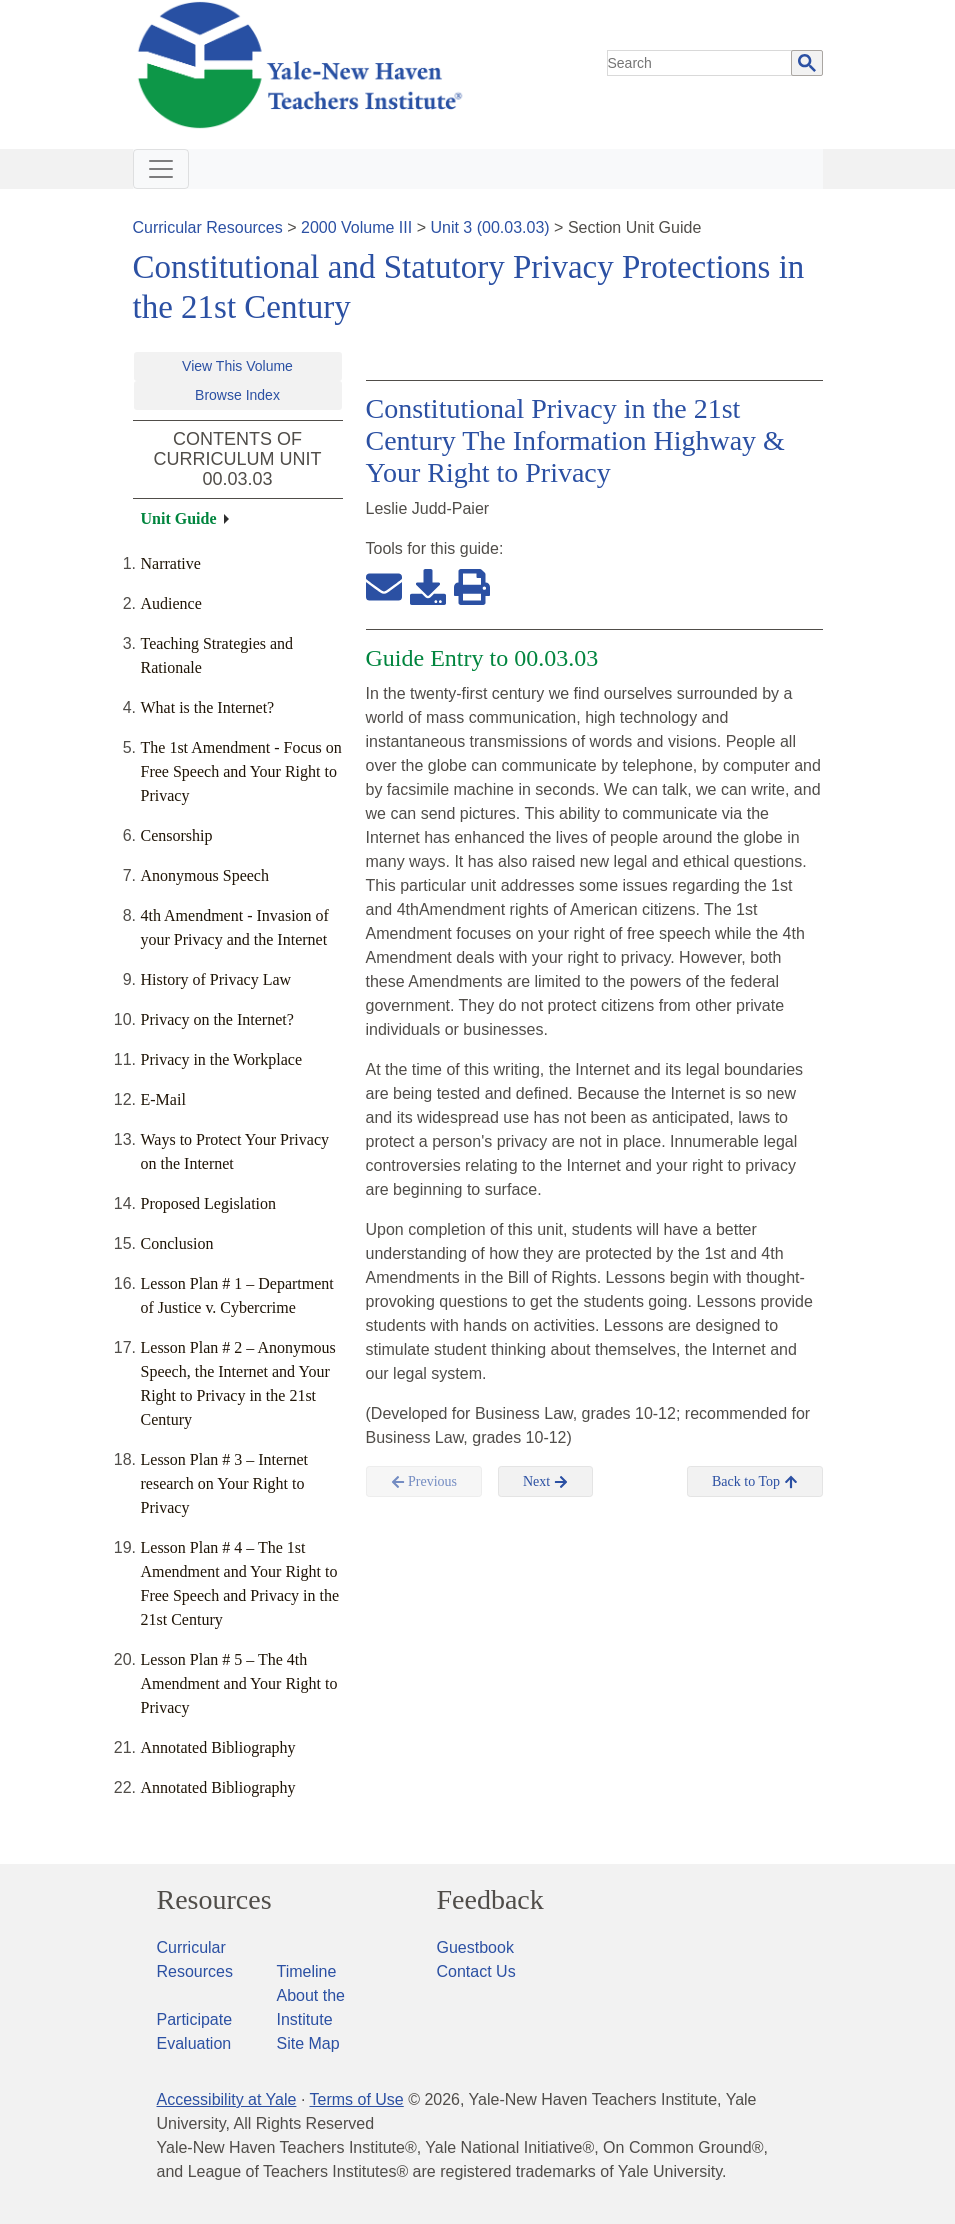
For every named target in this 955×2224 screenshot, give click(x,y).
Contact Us (476, 1971)
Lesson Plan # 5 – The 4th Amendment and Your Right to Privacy (239, 1683)
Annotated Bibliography (218, 1747)
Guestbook (475, 1947)
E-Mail (163, 1099)
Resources (214, 1900)
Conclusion (177, 1243)
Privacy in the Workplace (221, 1059)
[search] (700, 63)
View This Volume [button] (237, 366)
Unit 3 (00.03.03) (489, 227)
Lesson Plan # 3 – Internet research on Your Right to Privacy (225, 1483)
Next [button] (545, 1482)
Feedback (490, 1900)
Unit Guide (179, 518)
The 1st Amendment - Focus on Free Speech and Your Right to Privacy (241, 771)
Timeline (307, 1971)
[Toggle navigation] (161, 169)
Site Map (308, 2043)
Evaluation (194, 2043)
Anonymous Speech (205, 875)
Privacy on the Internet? (217, 1019)
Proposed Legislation (209, 1203)
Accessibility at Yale (227, 2099)
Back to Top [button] (754, 1482)
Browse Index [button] (237, 395)
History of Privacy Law (216, 979)
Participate (195, 2019)
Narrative (171, 563)
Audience (171, 603)
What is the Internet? (208, 707)
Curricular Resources (208, 227)
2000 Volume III (356, 227)
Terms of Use (356, 2099)
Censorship (177, 835)
